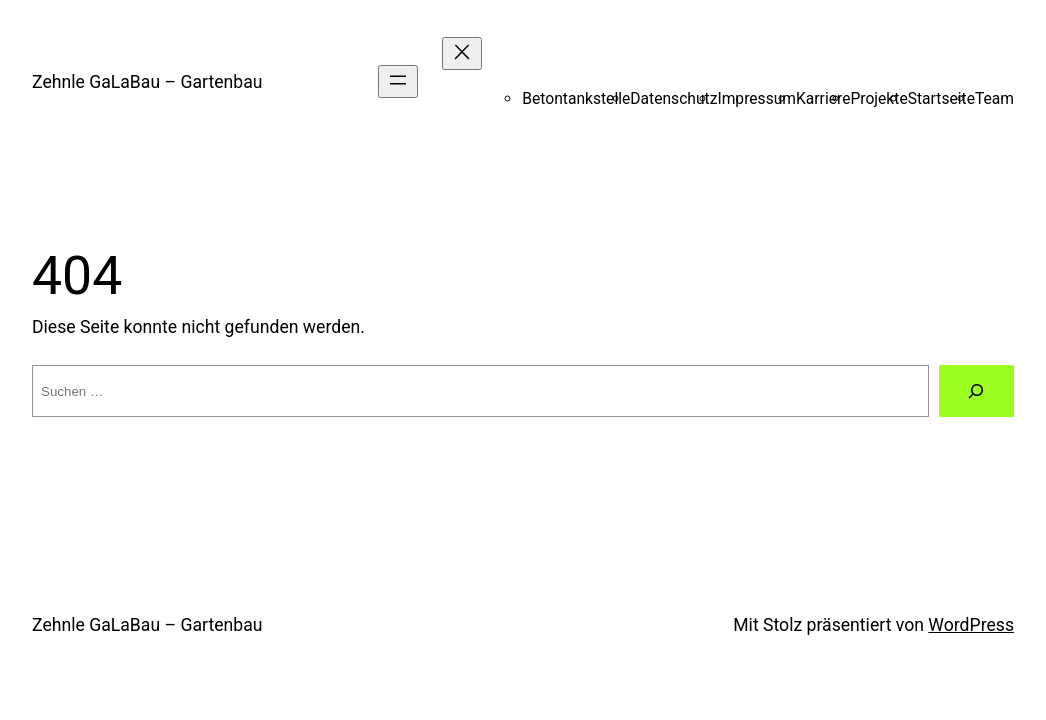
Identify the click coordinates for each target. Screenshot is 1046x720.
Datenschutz (673, 98)
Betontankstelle (576, 98)
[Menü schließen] (462, 53)
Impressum (756, 98)
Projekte (878, 98)
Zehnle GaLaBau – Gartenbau (147, 82)
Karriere (823, 98)
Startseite (941, 98)
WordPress (971, 625)
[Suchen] (976, 391)
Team (994, 98)
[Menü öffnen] (398, 81)
